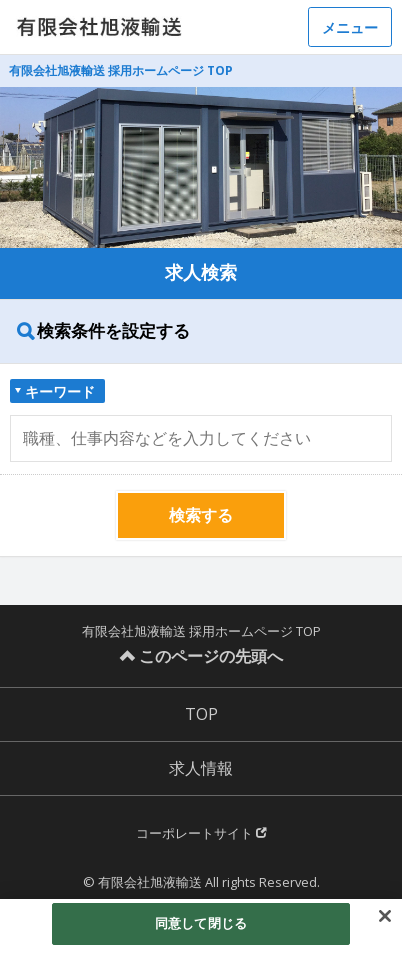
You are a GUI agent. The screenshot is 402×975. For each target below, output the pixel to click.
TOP (201, 714)
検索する (201, 515)
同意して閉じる (201, 923)
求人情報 (201, 768)
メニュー (350, 27)
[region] (201, 937)
